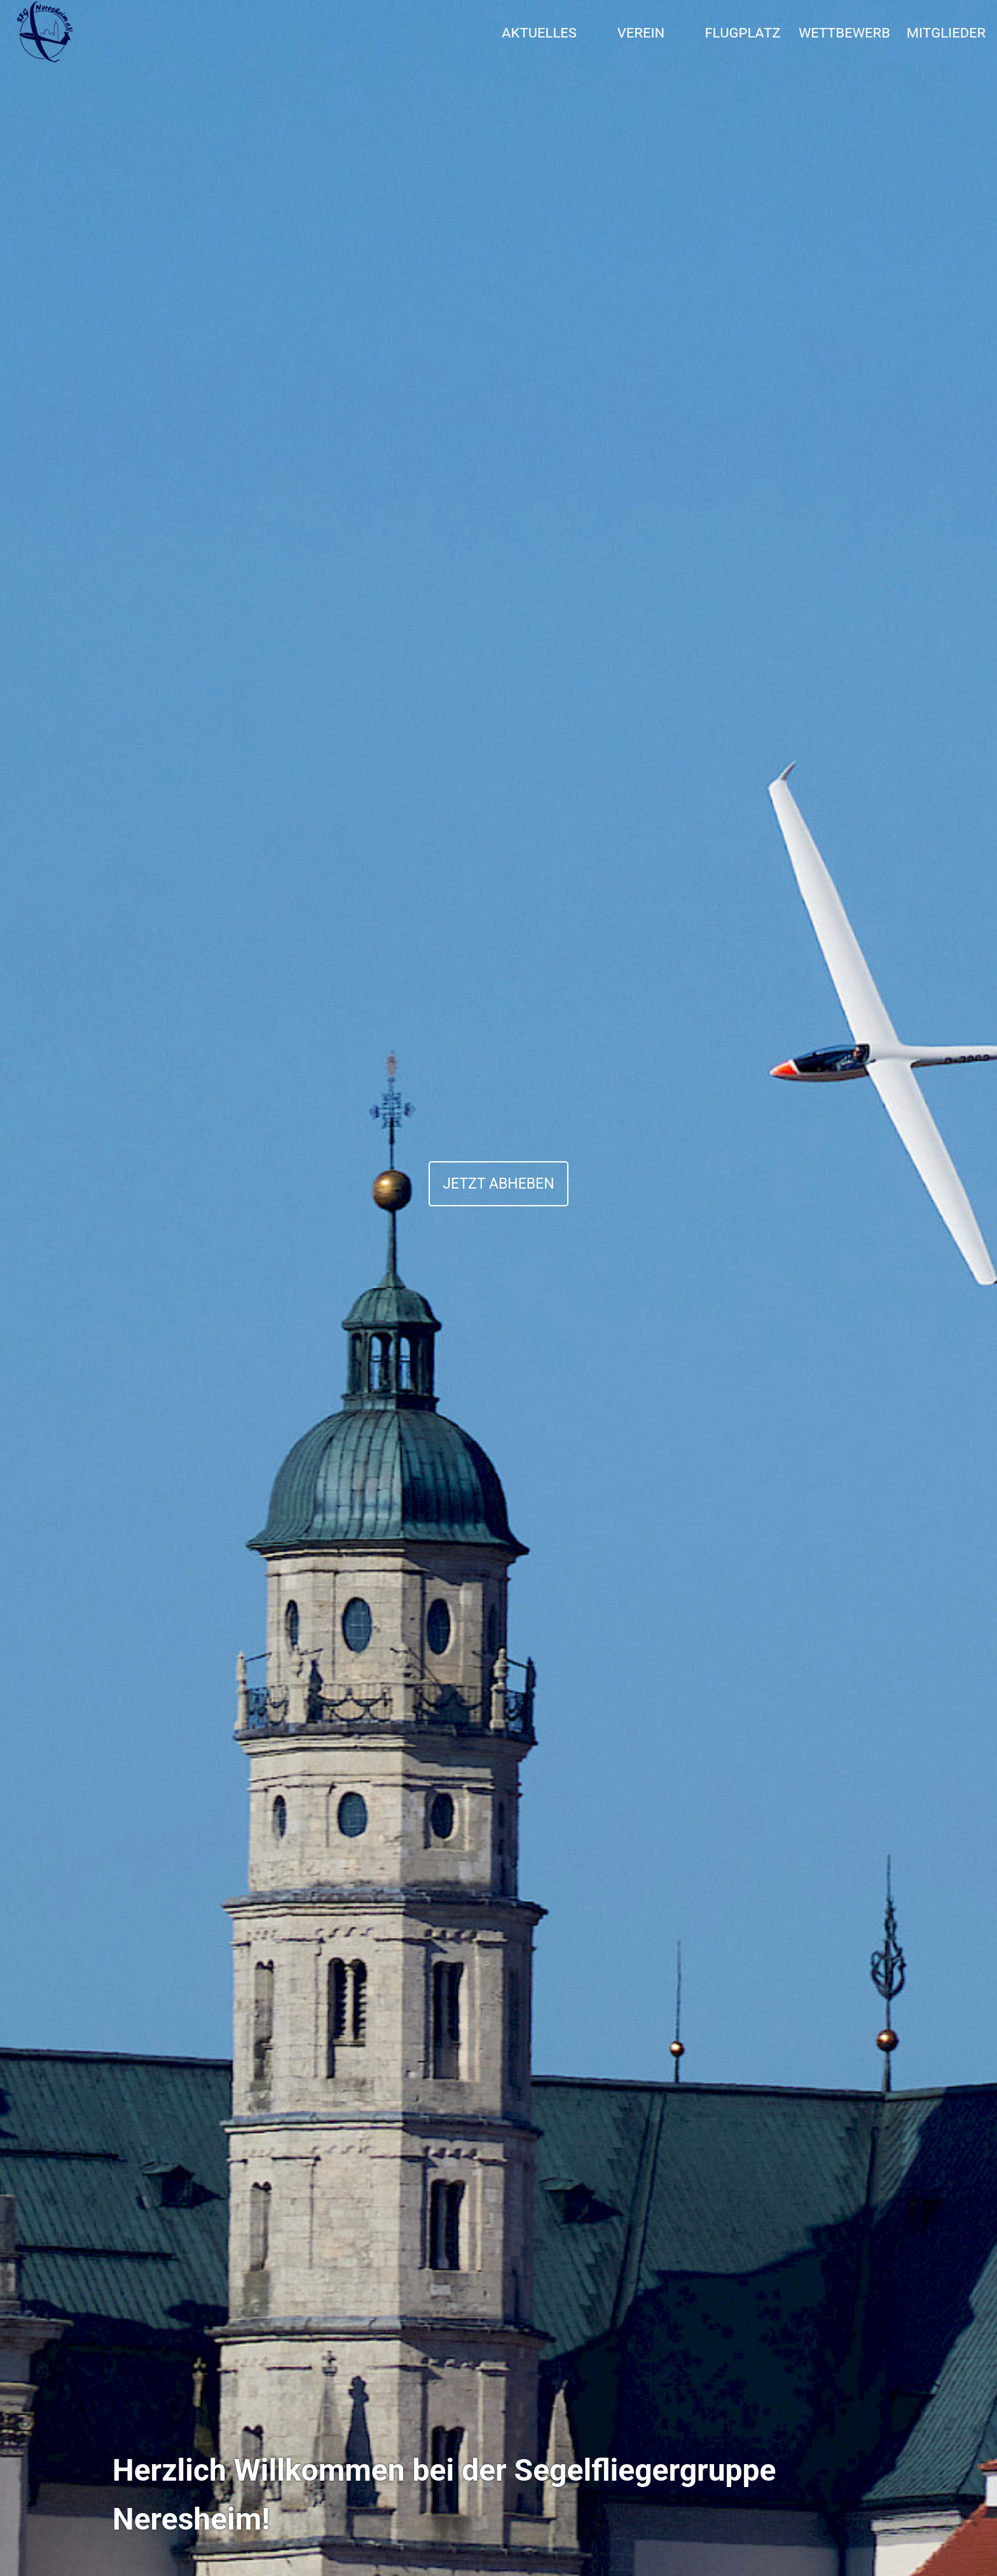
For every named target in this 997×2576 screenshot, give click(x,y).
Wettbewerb (844, 31)
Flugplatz (742, 31)
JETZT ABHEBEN (498, 1183)
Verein (641, 31)
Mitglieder (946, 31)
